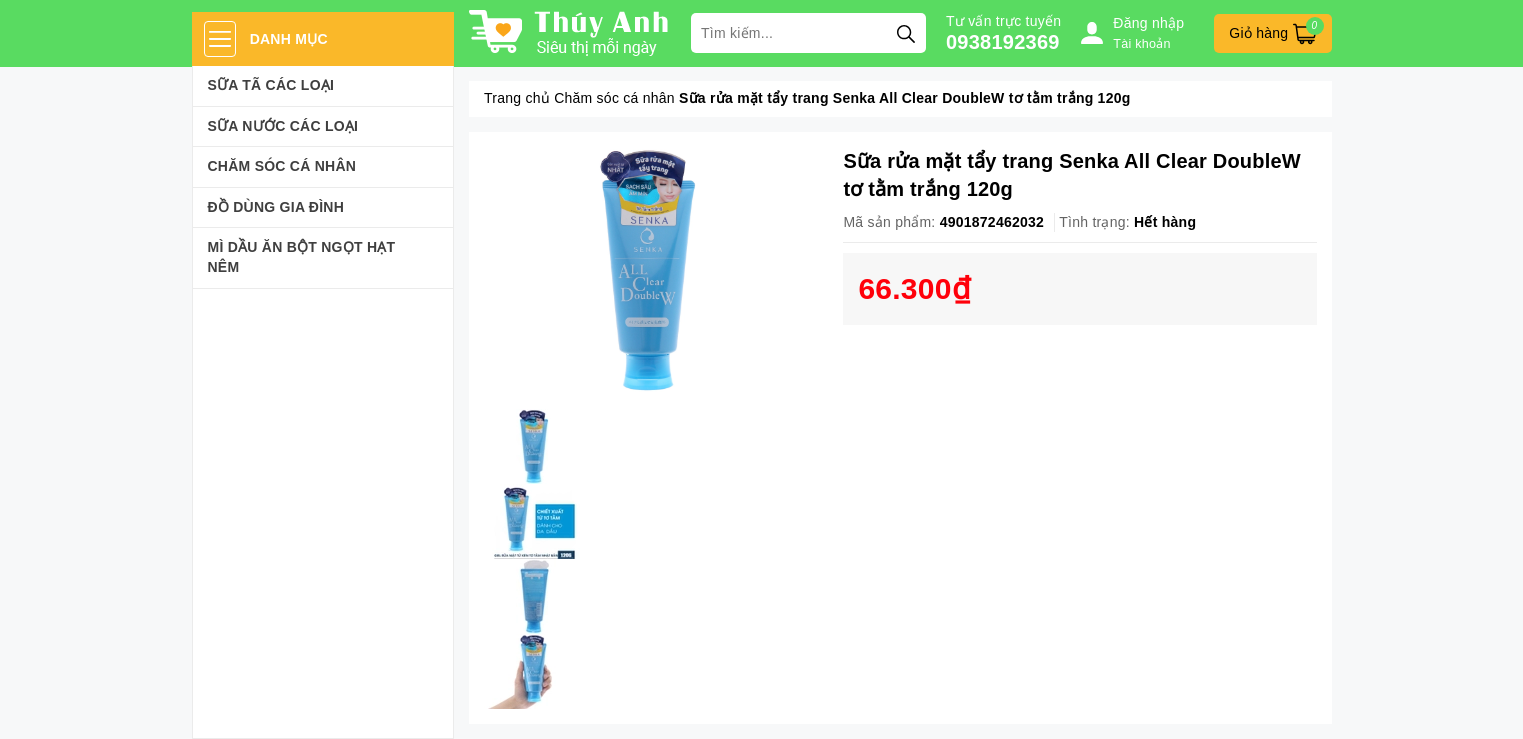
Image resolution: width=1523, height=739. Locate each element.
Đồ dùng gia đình (276, 207)
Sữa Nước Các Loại (283, 126)
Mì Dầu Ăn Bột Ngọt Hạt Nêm (302, 257)
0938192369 (1003, 42)
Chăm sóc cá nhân (282, 166)
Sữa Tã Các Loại (271, 85)
